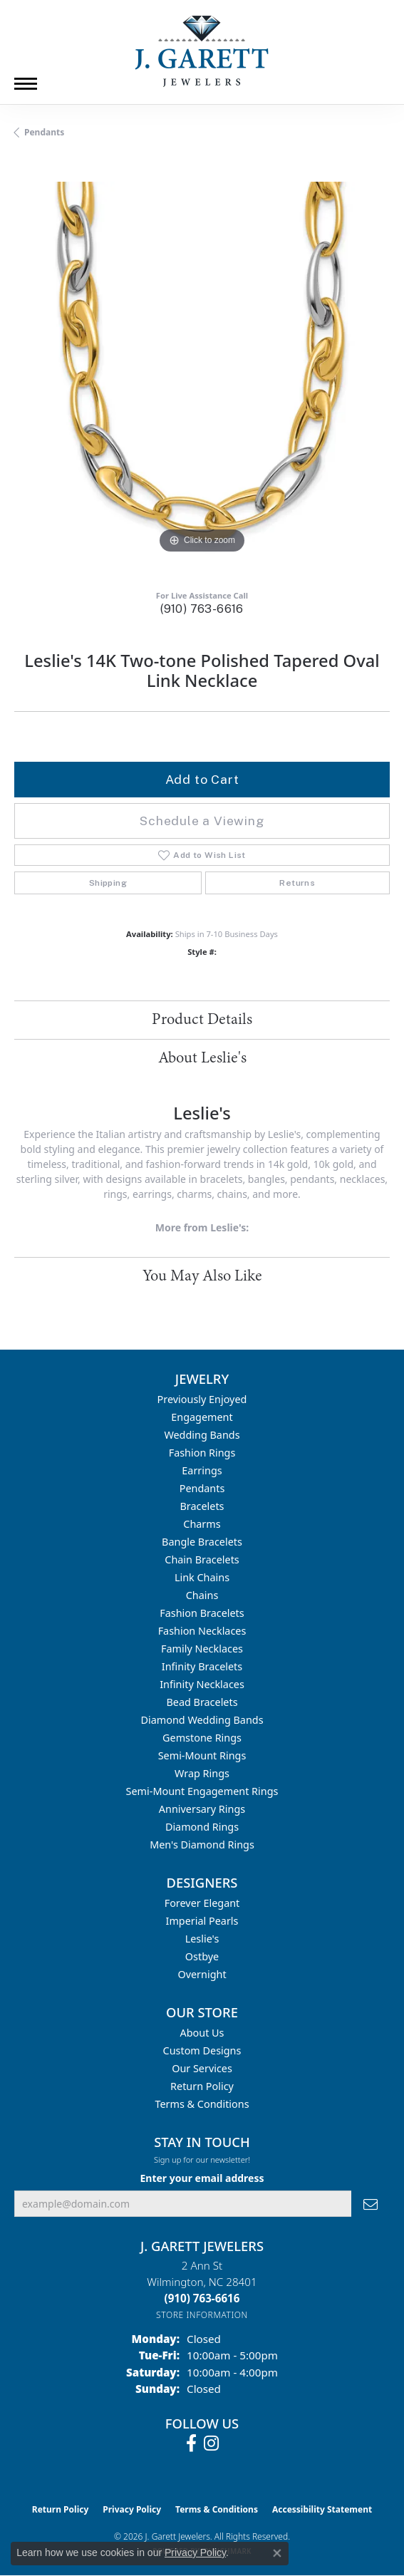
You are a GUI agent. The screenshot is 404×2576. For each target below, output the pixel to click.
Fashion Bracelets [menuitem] (202, 1613)
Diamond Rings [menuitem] (202, 1826)
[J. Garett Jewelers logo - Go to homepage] (202, 51)
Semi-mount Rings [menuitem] (202, 1755)
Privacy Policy (132, 2509)
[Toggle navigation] (25, 83)
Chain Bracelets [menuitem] (202, 1559)
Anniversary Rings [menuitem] (202, 1809)
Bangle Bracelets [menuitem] (202, 1541)
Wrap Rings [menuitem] (202, 1773)
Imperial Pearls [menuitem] (202, 1921)
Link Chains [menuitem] (202, 1577)
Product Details (202, 1019)
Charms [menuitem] (201, 1524)
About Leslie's (202, 1058)
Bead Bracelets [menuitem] (201, 1702)
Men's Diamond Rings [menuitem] (202, 1844)
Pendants (44, 132)
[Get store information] (202, 2315)
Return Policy (202, 2086)
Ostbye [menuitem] (202, 1956)
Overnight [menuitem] (201, 1974)
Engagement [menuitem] (201, 1417)
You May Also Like (202, 1276)
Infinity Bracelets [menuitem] (202, 1666)
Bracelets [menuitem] (202, 1506)
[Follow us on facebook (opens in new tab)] (191, 2443)
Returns (297, 883)
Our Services (202, 2068)
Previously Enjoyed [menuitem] (202, 1399)
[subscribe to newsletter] (370, 2203)
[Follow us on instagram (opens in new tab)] (211, 2443)
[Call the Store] (202, 2298)
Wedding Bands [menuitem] (201, 1435)
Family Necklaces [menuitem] (202, 1648)
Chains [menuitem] (202, 1595)
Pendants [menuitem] (202, 1488)
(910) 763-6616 (202, 609)
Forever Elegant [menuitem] (202, 1903)
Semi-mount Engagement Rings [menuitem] (202, 1791)
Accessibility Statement (322, 2509)
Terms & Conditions (202, 2104)
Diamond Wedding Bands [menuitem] (201, 1720)
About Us (202, 2032)
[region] (202, 369)
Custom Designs (202, 2050)
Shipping (108, 883)
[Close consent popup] (277, 2553)
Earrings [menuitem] (202, 1470)
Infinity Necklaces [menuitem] (202, 1684)
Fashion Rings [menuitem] (202, 1452)
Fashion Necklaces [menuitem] (202, 1631)
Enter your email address (202, 2178)
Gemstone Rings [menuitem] (202, 1737)
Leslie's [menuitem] (202, 1938)
